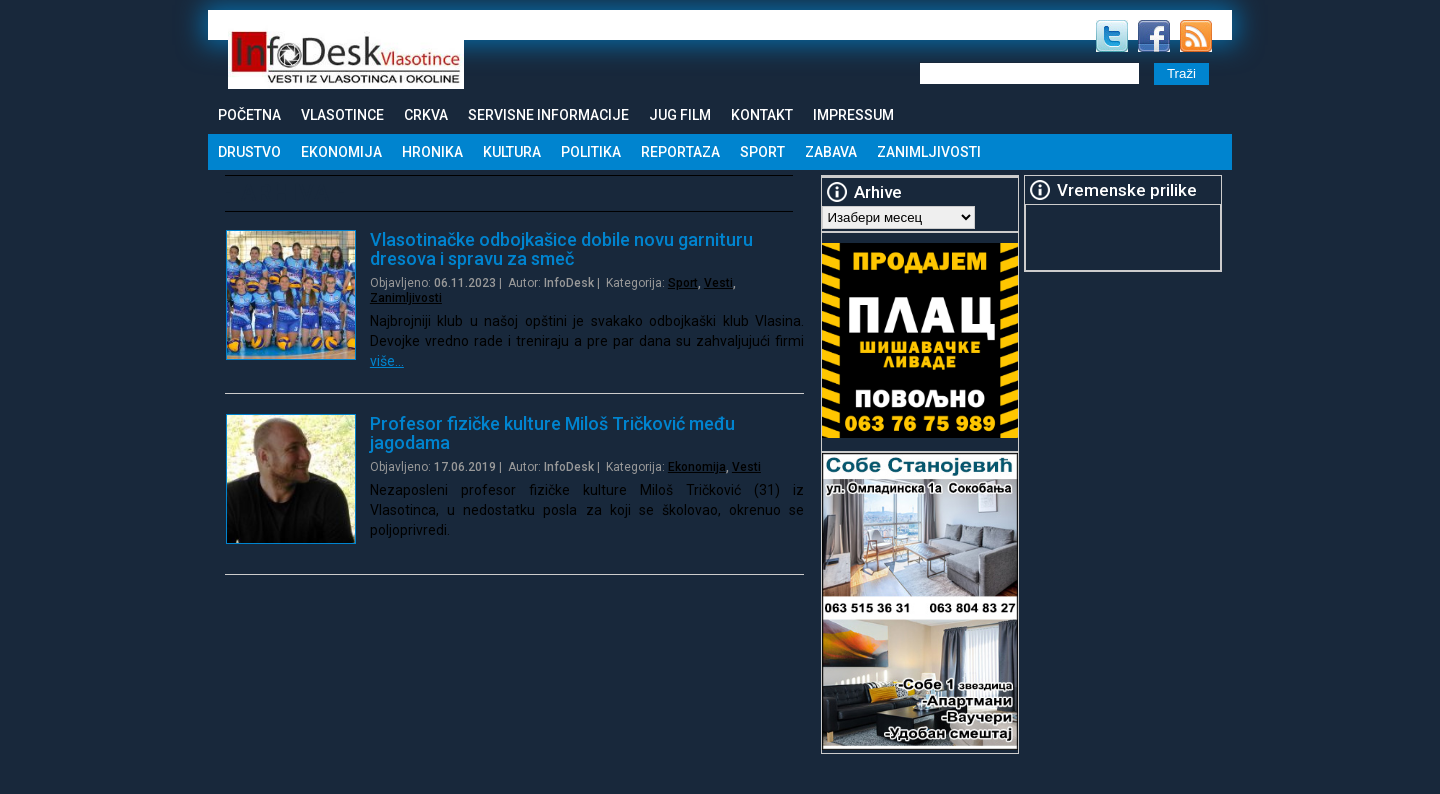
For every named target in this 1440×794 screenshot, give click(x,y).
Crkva (426, 115)
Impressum (853, 115)
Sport (762, 152)
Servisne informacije (548, 115)
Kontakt (762, 115)
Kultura (512, 152)
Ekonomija (341, 152)
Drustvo (249, 152)
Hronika (432, 152)
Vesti (718, 283)
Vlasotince (342, 115)
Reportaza (680, 152)
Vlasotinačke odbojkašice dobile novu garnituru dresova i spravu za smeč (561, 249)
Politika (591, 152)
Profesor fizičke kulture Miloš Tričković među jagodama (552, 433)
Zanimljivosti (929, 152)
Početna (249, 115)
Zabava (831, 152)
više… (387, 361)
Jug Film (680, 115)
